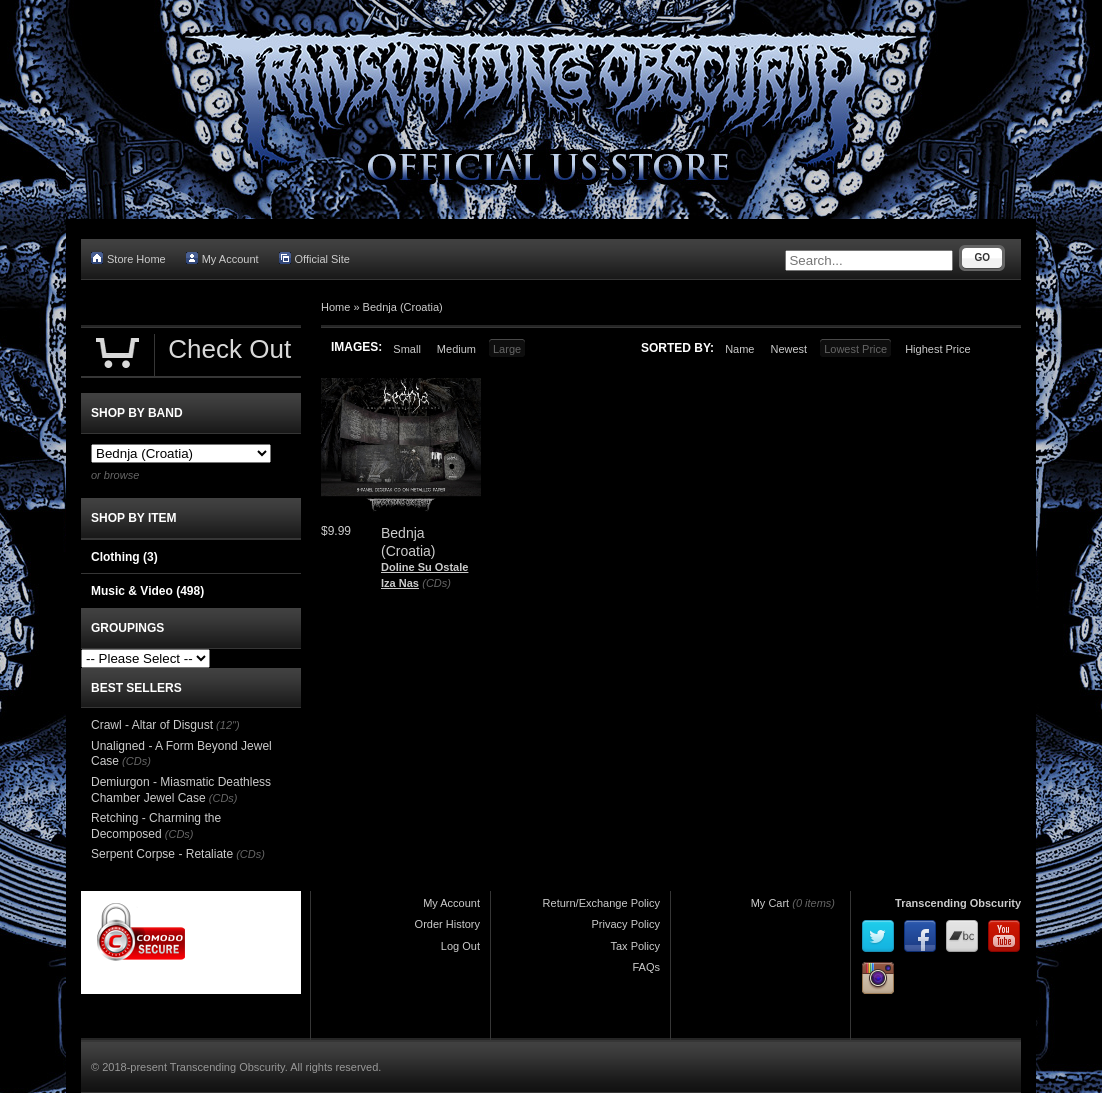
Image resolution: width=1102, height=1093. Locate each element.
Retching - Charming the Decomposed (156, 826)
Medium (456, 349)
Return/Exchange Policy (601, 903)
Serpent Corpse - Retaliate (162, 854)
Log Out (460, 946)
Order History (447, 924)
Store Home (128, 258)
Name (739, 349)
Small (407, 349)
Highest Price (937, 349)
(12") (227, 725)
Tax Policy (635, 946)
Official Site (314, 258)
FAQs (646, 967)
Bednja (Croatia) (403, 307)
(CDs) (436, 583)
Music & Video (147, 591)
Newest (788, 349)
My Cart (770, 903)
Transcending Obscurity (958, 903)
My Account (222, 258)
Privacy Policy (626, 924)
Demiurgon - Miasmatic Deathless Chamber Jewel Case (181, 790)
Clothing (124, 557)
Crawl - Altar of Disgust (152, 725)
